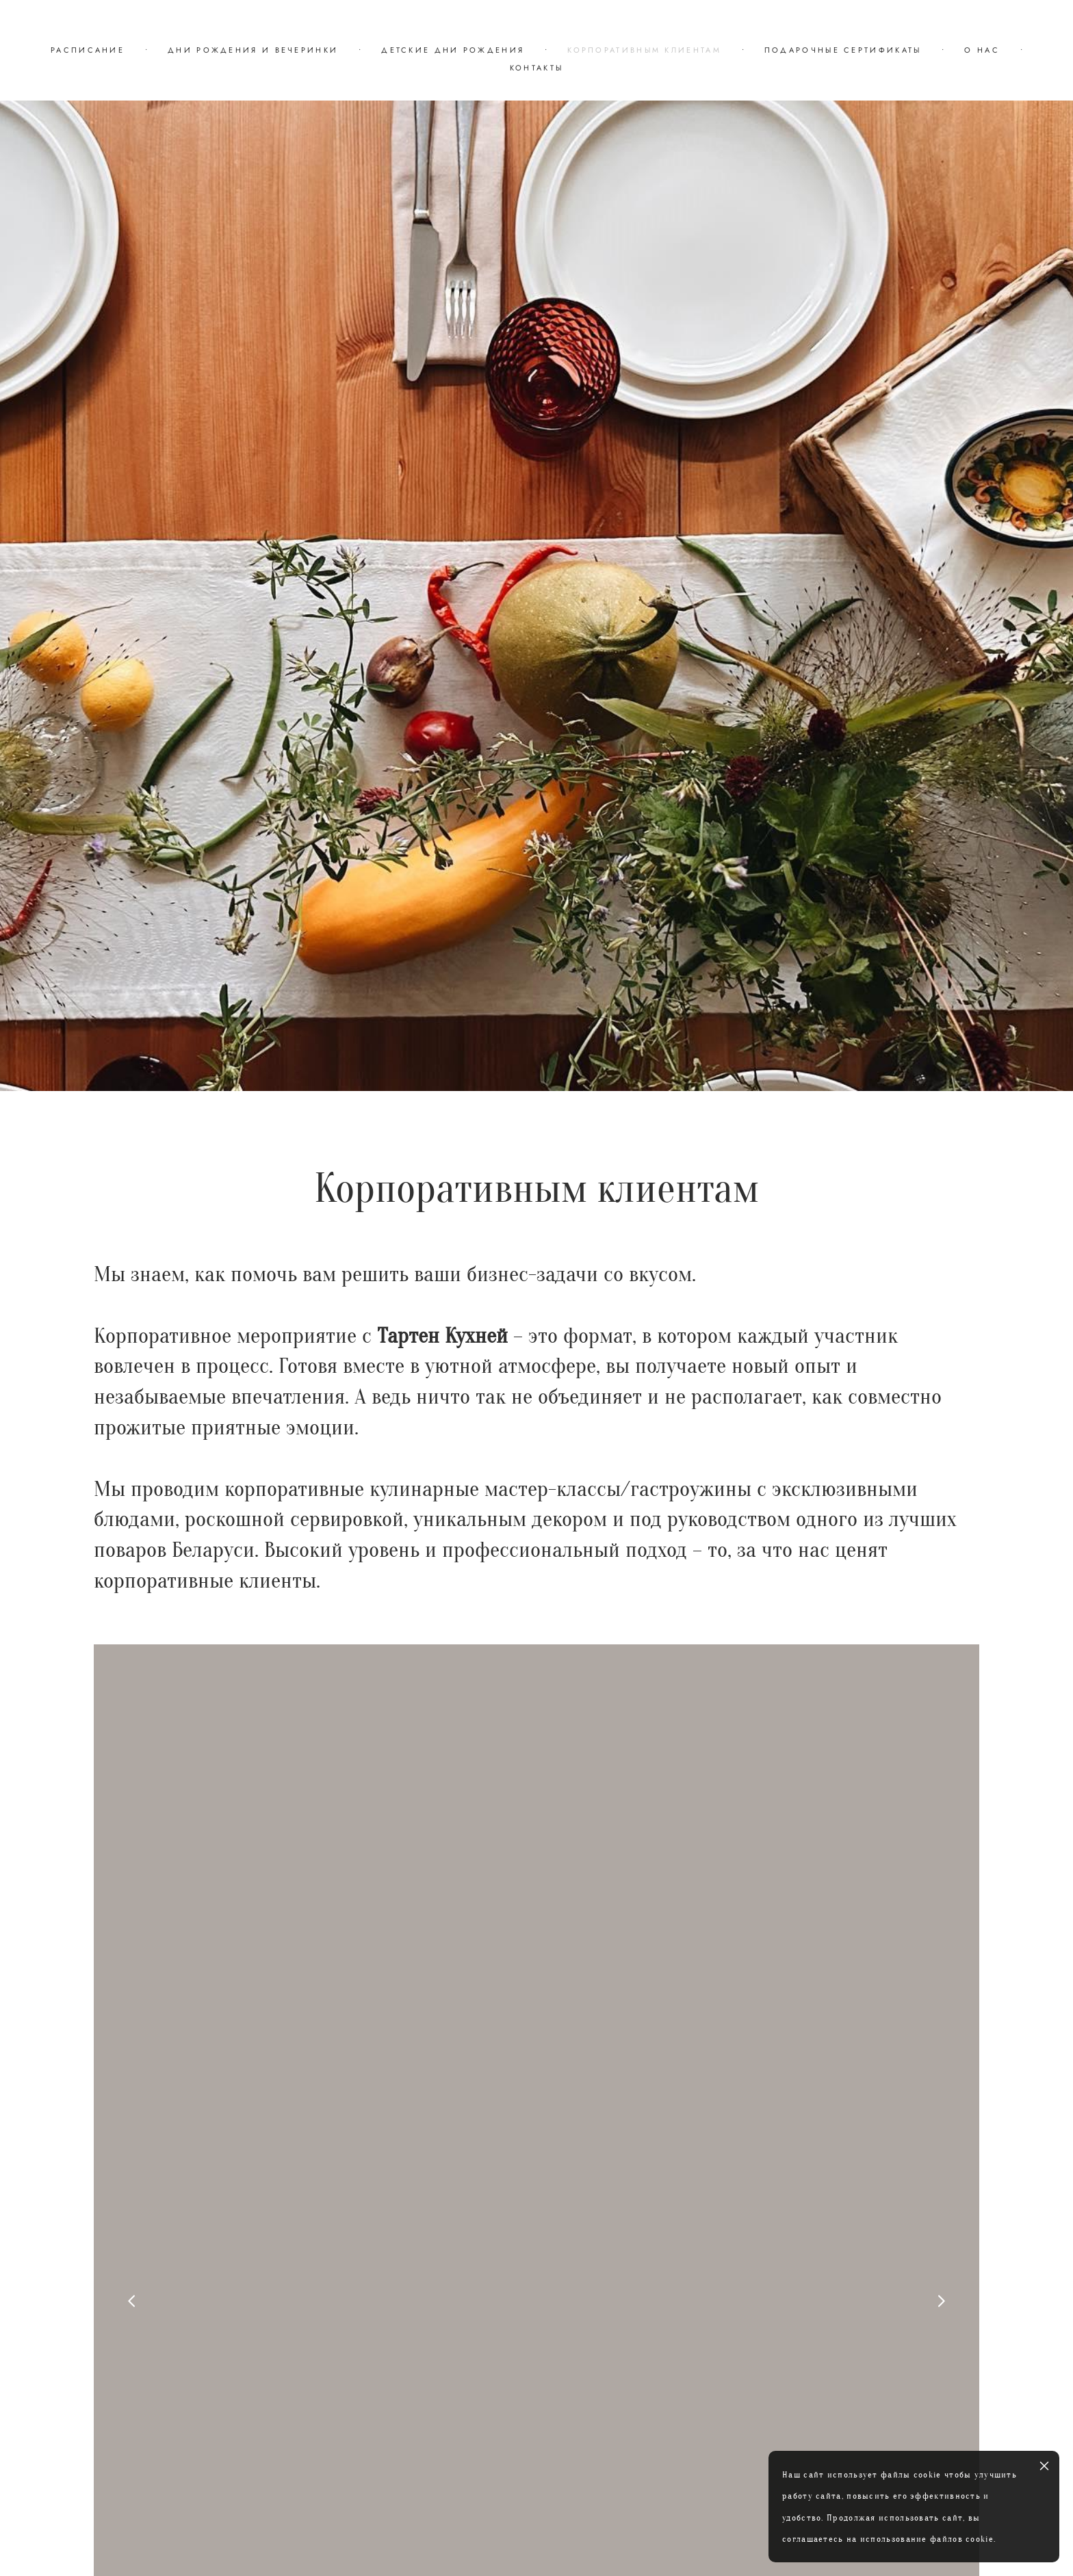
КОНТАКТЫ (536, 67)
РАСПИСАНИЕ (88, 49)
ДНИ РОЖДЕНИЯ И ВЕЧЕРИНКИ (253, 49)
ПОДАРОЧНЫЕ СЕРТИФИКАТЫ (843, 49)
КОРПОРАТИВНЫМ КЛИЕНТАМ (644, 49)
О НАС (982, 49)
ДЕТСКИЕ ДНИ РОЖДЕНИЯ (452, 49)
